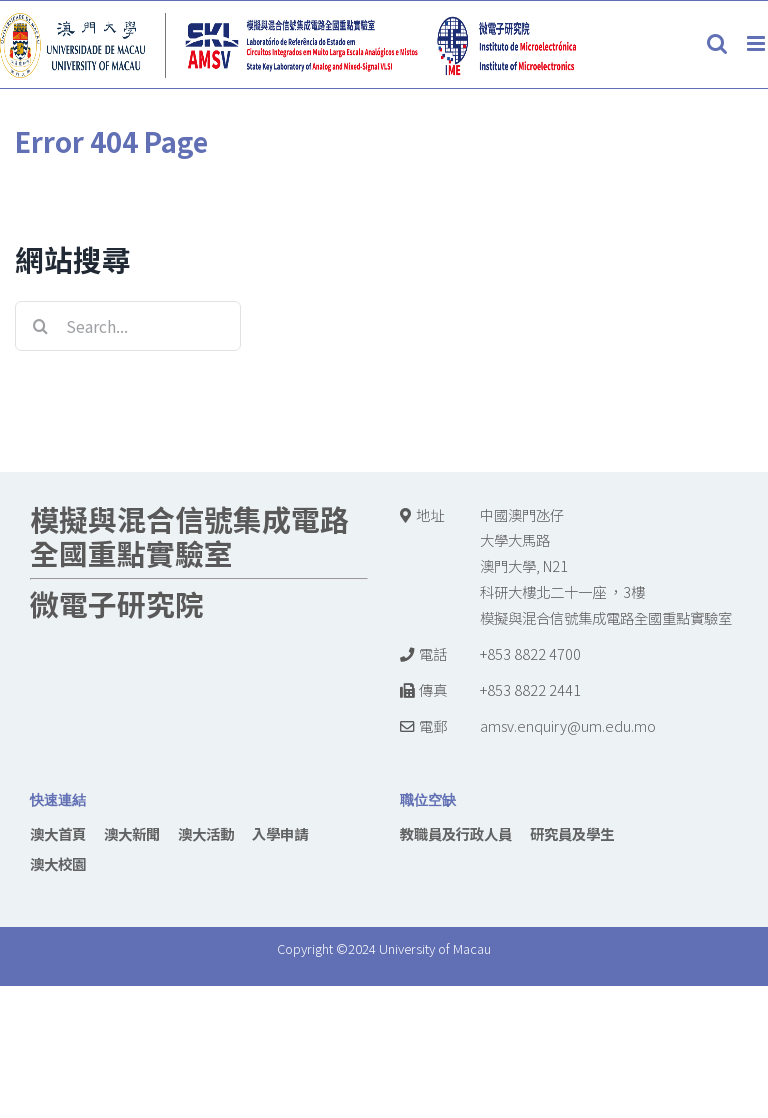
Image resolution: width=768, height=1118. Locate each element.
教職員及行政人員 (456, 833)
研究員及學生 (572, 833)
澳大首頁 (58, 833)
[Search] (40, 326)
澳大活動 (206, 833)
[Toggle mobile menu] (757, 43)
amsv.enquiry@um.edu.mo (568, 725)
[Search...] (128, 326)
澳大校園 (58, 863)
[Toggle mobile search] (717, 43)
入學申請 (280, 833)
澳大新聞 (132, 833)
